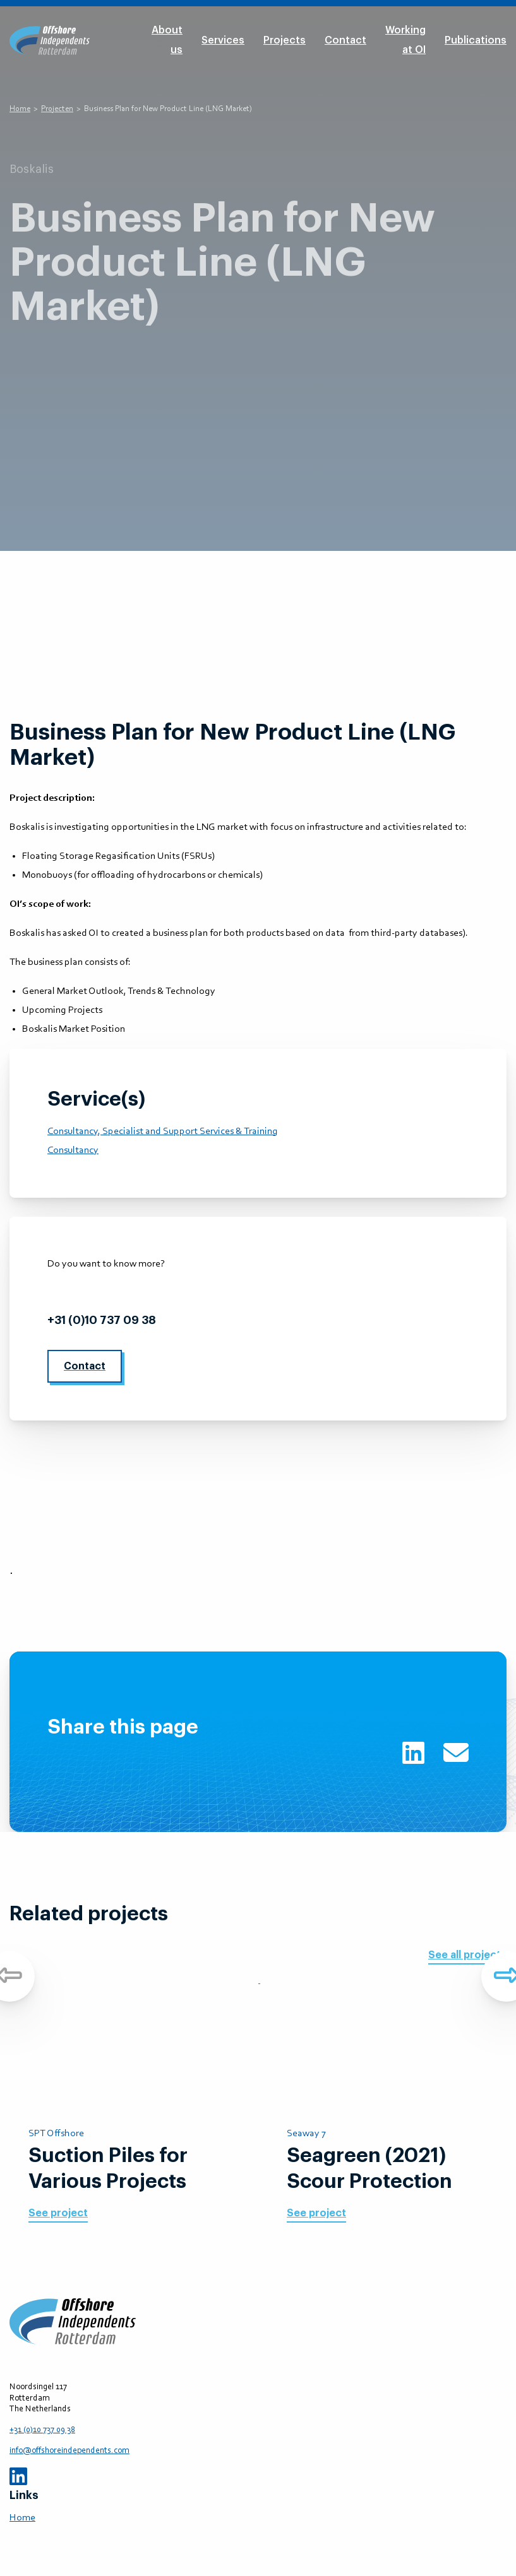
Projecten (57, 109)
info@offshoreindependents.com (141, 1291)
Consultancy (73, 1150)
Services (222, 40)
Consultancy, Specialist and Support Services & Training (162, 1131)
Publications (476, 40)
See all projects (467, 1955)
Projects (284, 40)
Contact (345, 40)
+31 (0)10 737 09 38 (101, 1320)
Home (19, 109)
